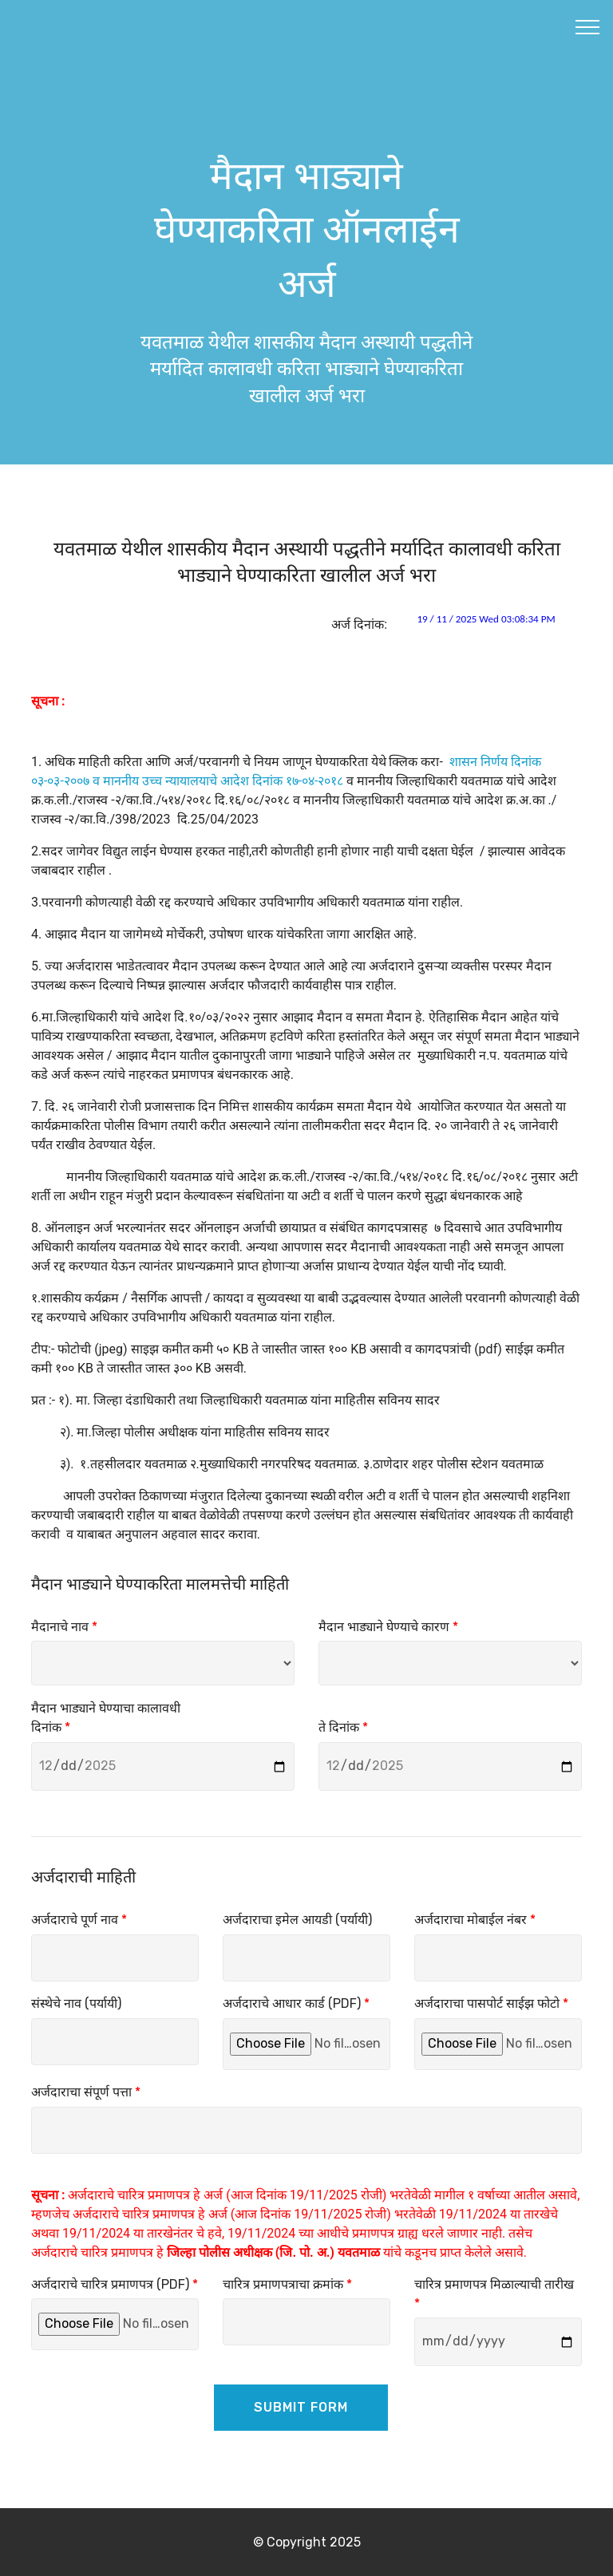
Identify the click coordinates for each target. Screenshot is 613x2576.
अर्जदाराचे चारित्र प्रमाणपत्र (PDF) (114, 2284)
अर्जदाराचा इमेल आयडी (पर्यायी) (297, 1919)
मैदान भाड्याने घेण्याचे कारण (388, 1626)
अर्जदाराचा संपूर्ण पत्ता (85, 2092)
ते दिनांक (343, 1727)
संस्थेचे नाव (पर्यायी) (76, 2003)
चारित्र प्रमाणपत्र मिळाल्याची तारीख (494, 2294)
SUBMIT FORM (301, 2407)
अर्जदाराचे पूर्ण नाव (79, 1919)
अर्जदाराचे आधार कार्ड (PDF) (296, 2003)
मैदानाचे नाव (64, 1626)
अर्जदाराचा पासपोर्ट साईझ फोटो (491, 2003)
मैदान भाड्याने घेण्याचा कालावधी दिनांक (105, 1718)
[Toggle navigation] (587, 26)
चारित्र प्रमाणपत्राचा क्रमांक (287, 2284)
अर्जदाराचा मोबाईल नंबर (475, 1919)
